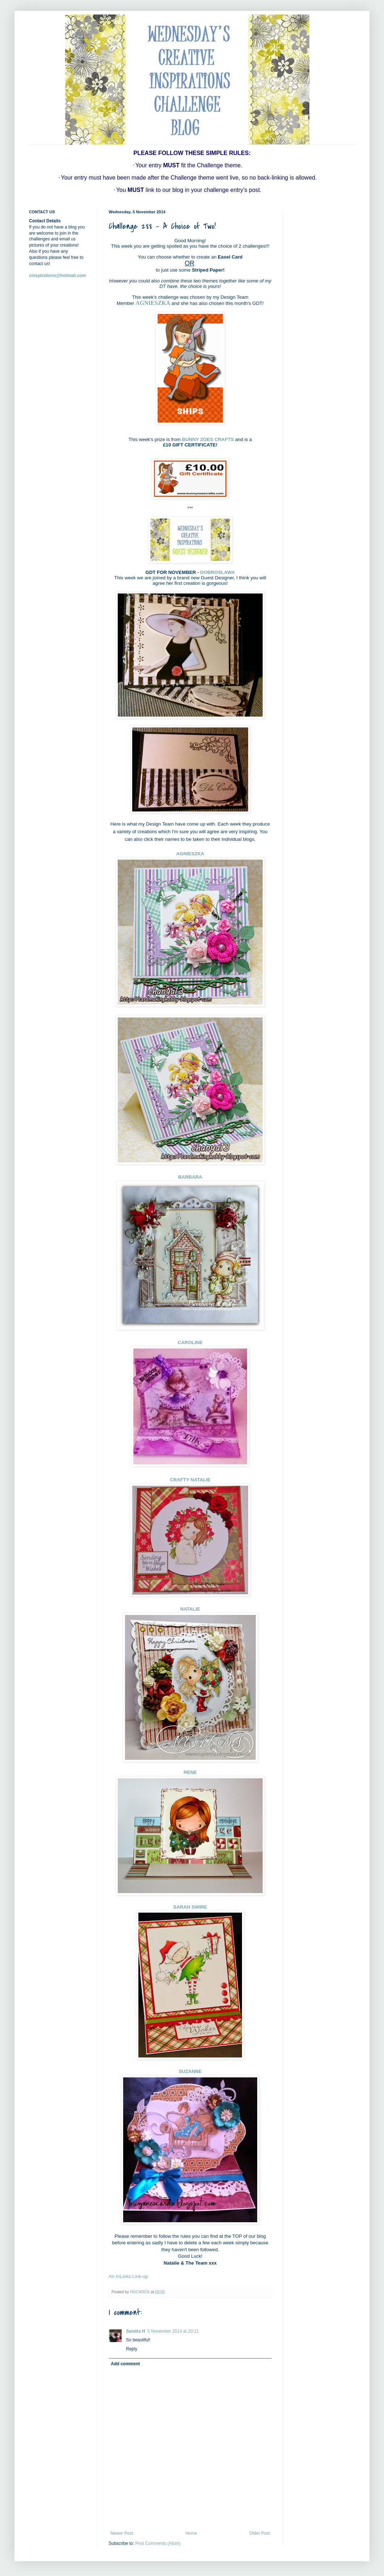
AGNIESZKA (152, 303)
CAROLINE (190, 1342)
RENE (190, 1772)
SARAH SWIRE (190, 1907)
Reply (131, 2348)
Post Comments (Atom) (157, 2543)
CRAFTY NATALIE (190, 1479)
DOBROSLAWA (217, 572)
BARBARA (190, 1177)
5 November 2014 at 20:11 (173, 2331)
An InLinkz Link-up (128, 2276)
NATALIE (190, 1609)
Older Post (259, 2533)
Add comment (125, 2363)
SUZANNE (190, 2071)
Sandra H (135, 2331)
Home (191, 2533)
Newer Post (121, 2533)
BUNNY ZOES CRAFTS (208, 439)
